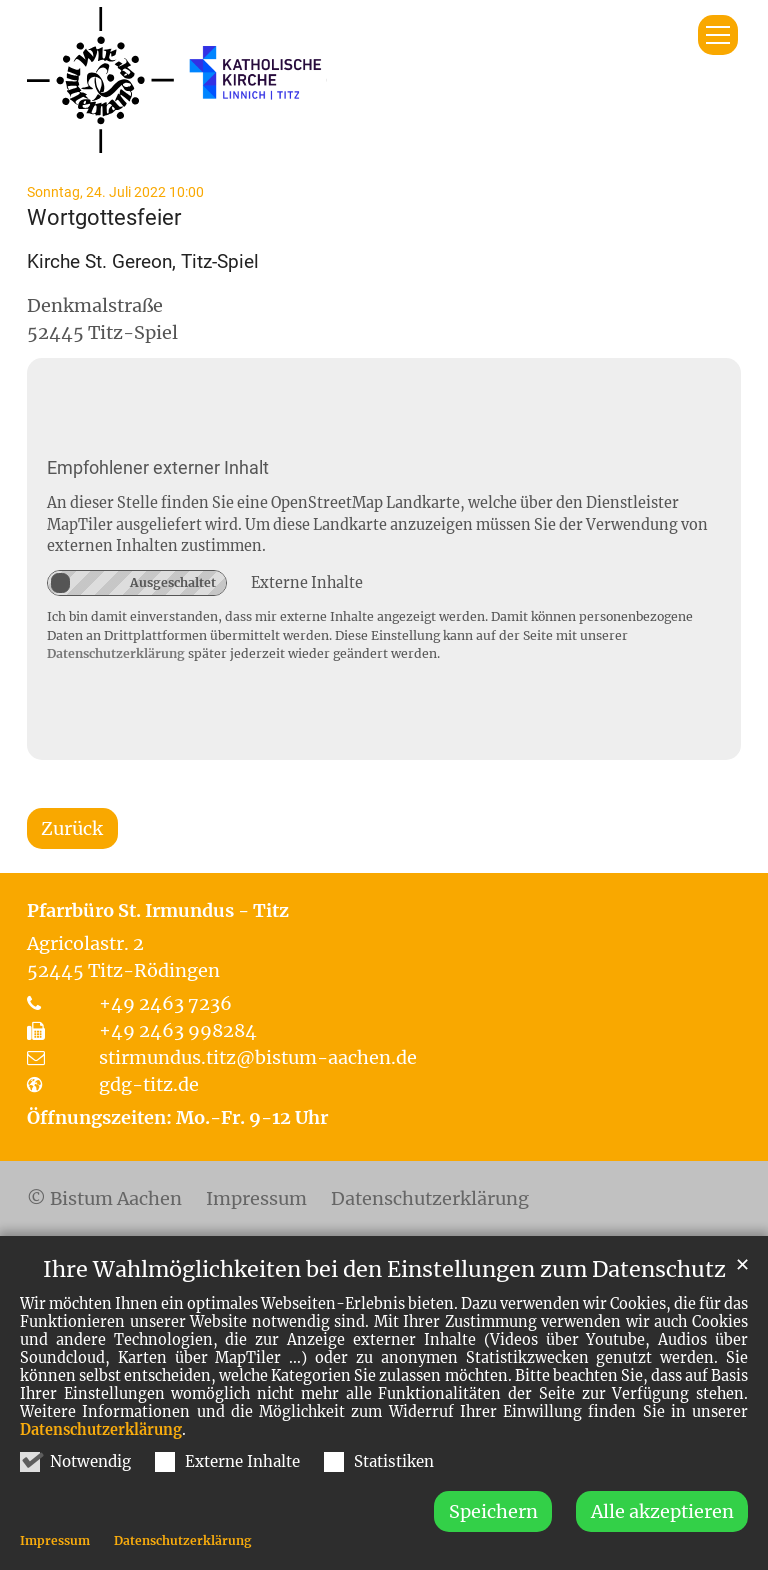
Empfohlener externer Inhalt (158, 467)
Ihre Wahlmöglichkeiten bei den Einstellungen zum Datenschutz (384, 1298)
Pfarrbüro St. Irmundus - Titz (158, 910)
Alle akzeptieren (662, 1540)
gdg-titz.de (149, 1084)
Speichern (493, 1540)
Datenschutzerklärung (101, 1459)
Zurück (72, 828)
